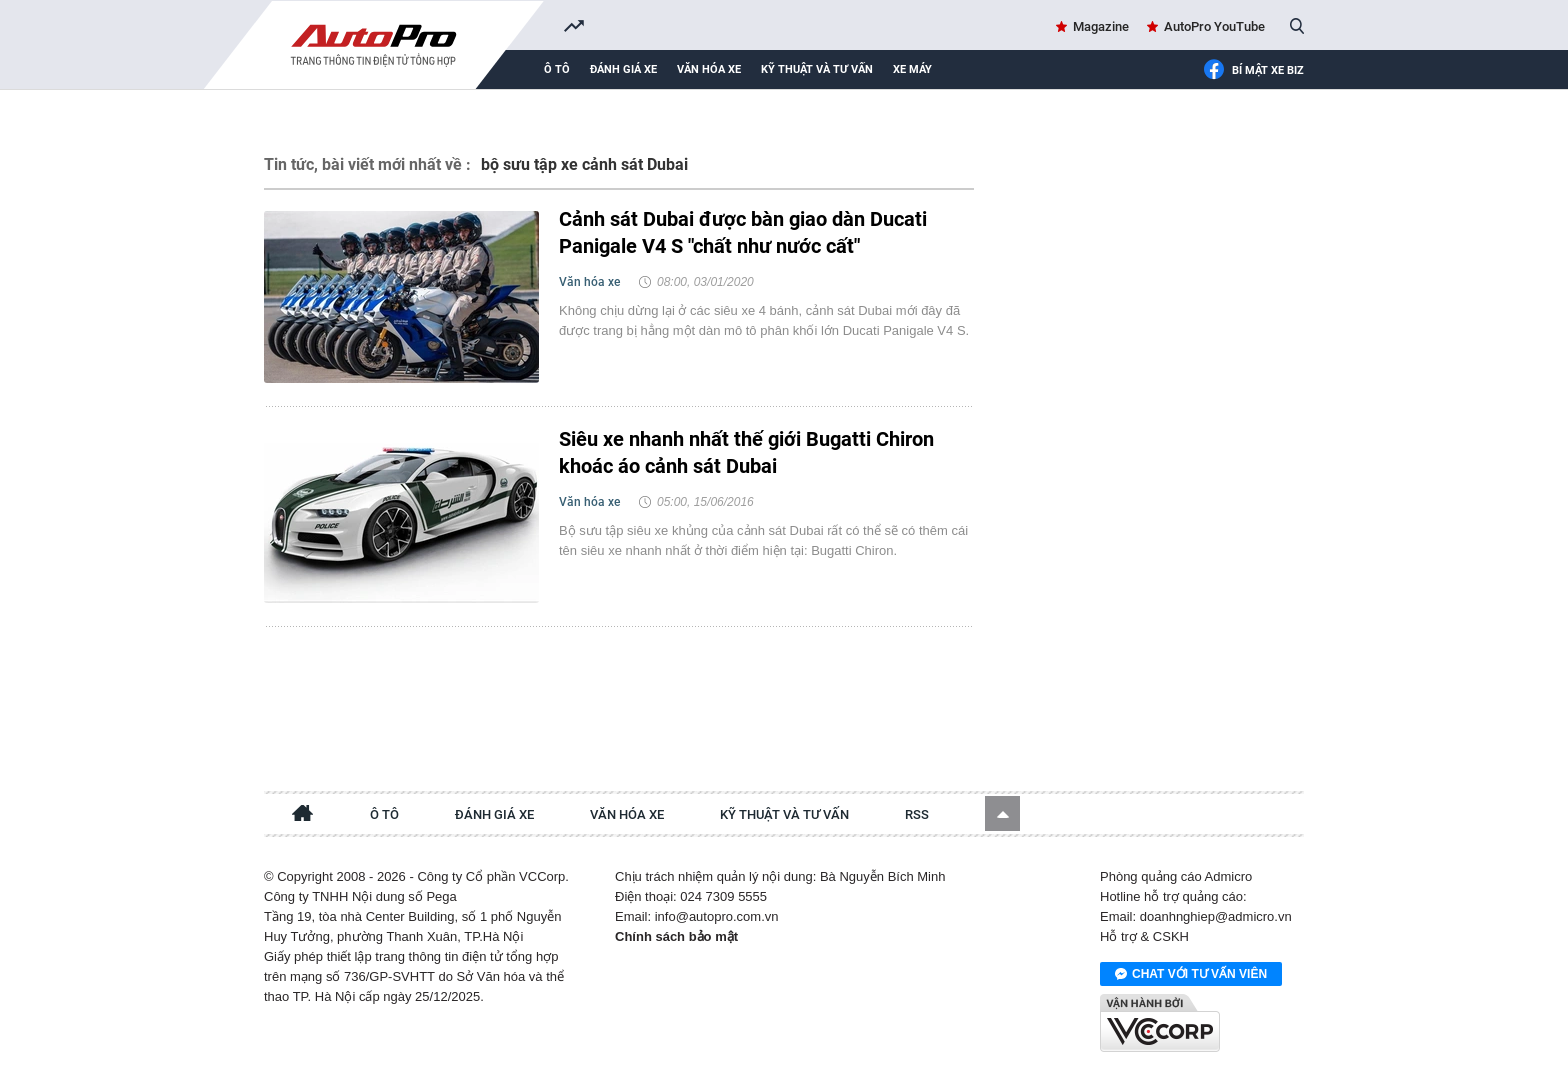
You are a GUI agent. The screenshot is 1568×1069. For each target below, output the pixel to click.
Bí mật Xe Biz (1253, 71)
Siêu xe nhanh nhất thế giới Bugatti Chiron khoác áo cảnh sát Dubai (746, 452)
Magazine (1101, 26)
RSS (917, 814)
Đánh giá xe (623, 69)
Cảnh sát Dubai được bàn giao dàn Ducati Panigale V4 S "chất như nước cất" (743, 232)
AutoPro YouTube (1214, 26)
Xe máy (912, 69)
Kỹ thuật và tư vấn (817, 69)
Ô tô (557, 69)
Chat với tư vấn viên (1191, 975)
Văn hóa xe (709, 69)
